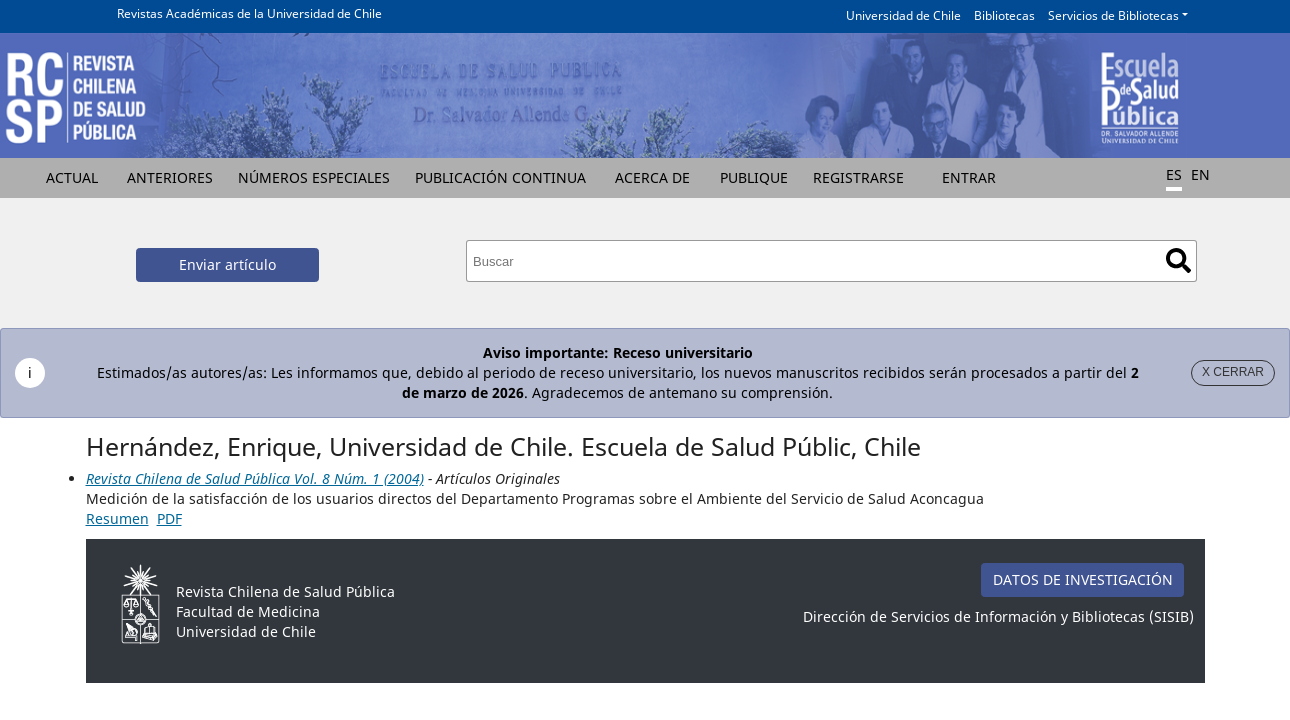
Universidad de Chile (903, 15)
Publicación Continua (500, 177)
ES (1174, 174)
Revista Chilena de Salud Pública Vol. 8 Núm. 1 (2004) (255, 478)
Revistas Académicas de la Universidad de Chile (249, 13)
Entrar (969, 177)
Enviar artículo (227, 264)
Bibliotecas (1004, 15)
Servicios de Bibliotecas (1113, 15)
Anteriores (170, 177)
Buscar (1178, 260)
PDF (169, 518)
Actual (72, 177)
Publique (754, 177)
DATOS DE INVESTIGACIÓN (1083, 579)
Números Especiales (314, 177)
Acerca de (652, 177)
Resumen (117, 518)
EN (1200, 174)
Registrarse (858, 177)
